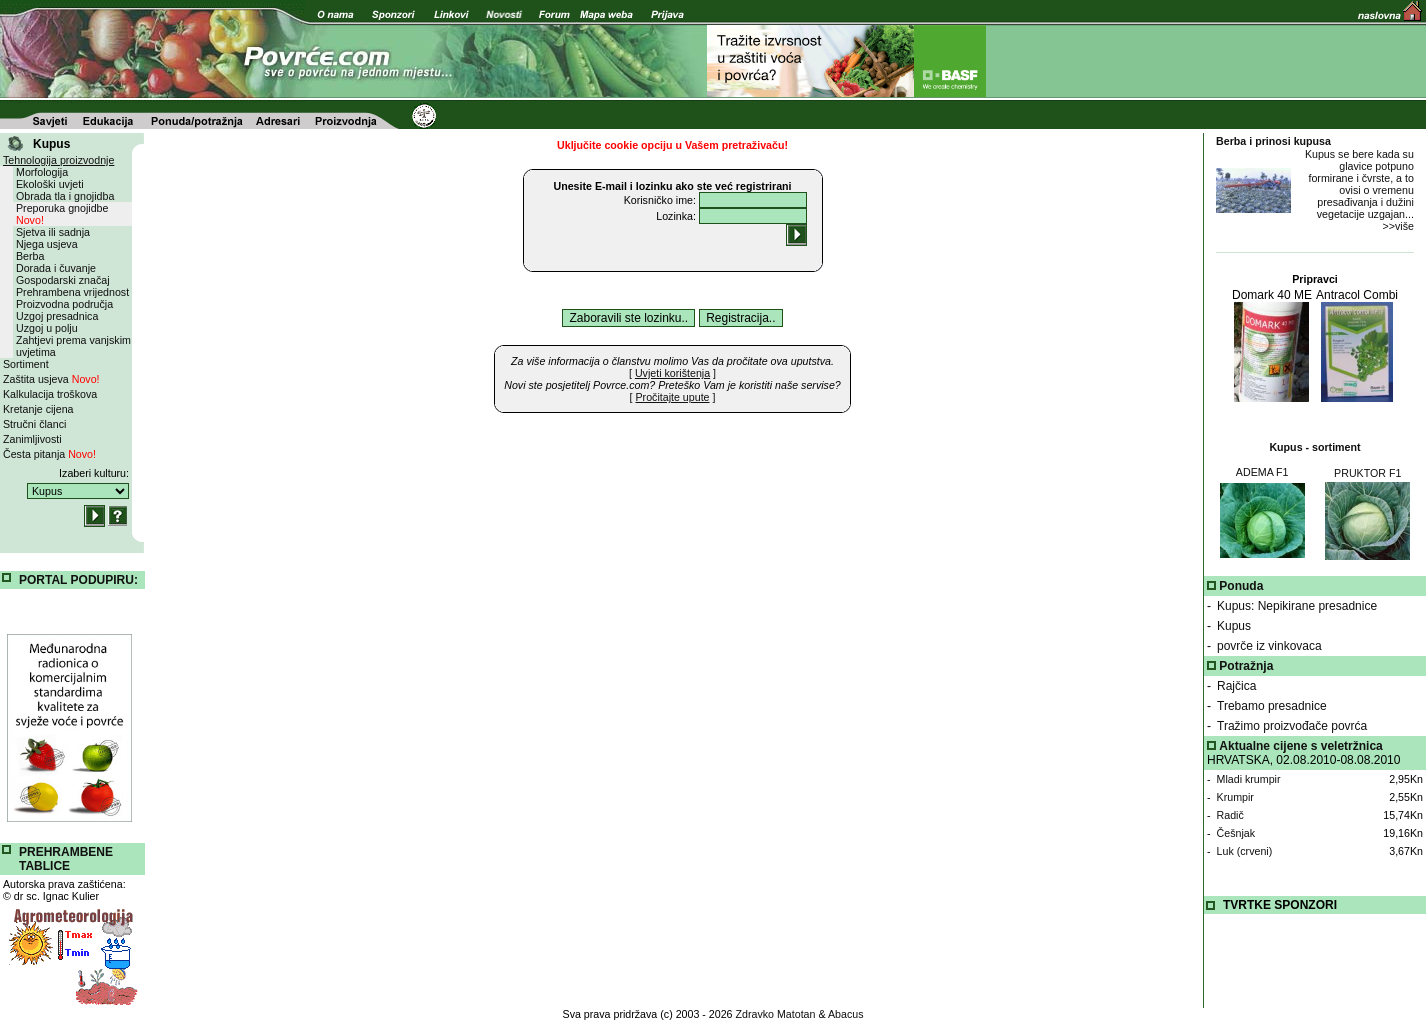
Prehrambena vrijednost (72, 292)
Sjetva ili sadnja (53, 232)
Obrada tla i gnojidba (65, 196)
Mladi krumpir (1249, 779)
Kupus (1234, 626)
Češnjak (1236, 833)
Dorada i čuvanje (56, 268)
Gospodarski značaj (63, 280)
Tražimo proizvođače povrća (1292, 726)
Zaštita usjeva (51, 379)
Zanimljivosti (32, 439)
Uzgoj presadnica (57, 316)
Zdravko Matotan (776, 1014)
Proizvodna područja (64, 304)
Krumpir (1235, 797)
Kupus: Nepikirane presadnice (1297, 606)
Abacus (846, 1014)
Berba (30, 256)
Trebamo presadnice (1272, 706)
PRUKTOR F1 (1367, 473)
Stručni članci (34, 424)
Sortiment (26, 364)
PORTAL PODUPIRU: (78, 580)
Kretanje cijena (38, 409)
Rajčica (1236, 686)
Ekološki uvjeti (50, 184)
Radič (1230, 815)
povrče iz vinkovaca (1269, 646)
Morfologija (42, 172)
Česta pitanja (49, 454)
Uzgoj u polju (47, 328)
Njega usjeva (47, 244)
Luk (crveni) (1245, 851)
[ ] (672, 373)
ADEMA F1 (1262, 472)
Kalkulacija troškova (50, 394)
